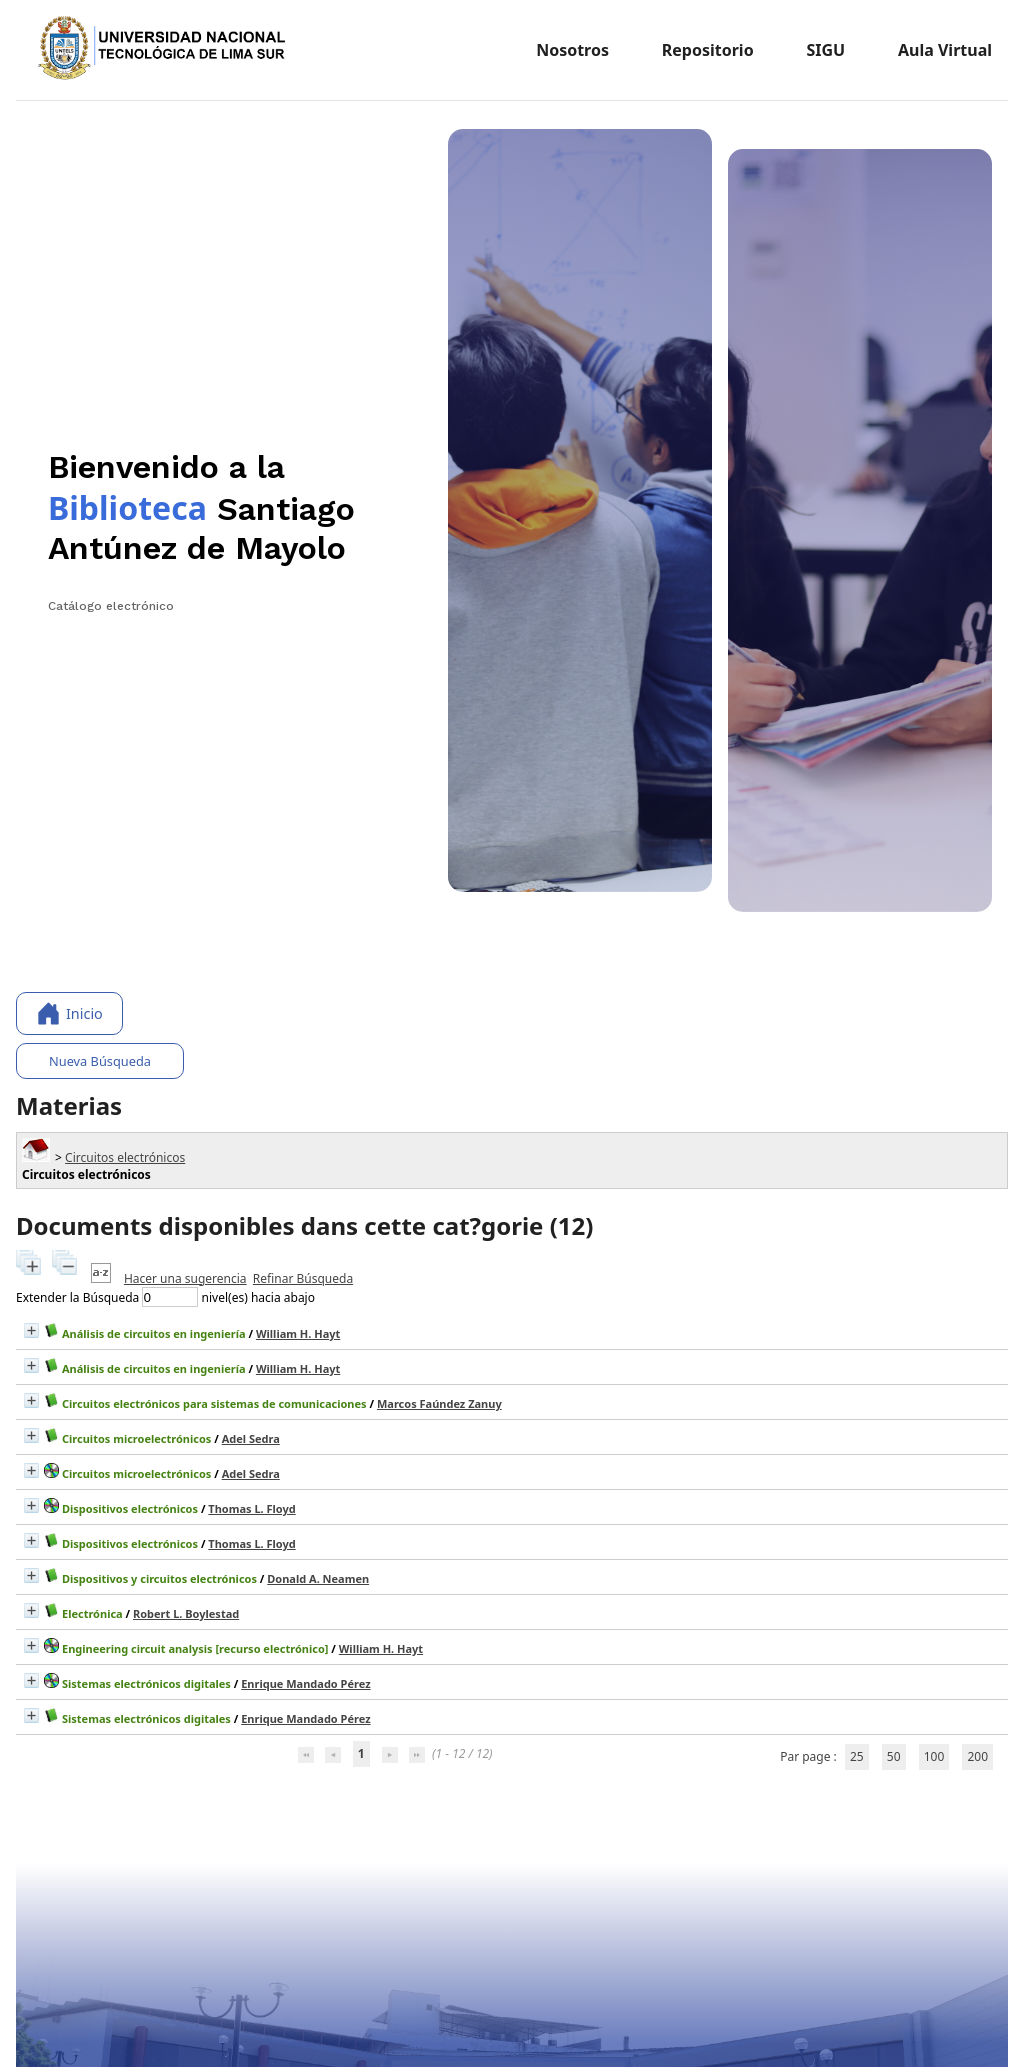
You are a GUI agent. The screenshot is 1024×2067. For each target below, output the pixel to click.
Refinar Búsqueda (303, 1278)
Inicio (69, 1013)
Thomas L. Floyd (251, 1508)
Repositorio (708, 50)
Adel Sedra (251, 1438)
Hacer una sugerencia (185, 1278)
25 (857, 1756)
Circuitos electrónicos (125, 1157)
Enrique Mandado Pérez (305, 1683)
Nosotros (572, 50)
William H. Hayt (298, 1333)
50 (894, 1756)
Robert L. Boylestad (186, 1613)
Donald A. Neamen (318, 1578)
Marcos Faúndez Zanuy (439, 1403)
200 (977, 1756)
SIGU (825, 50)
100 (934, 1756)
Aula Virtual (945, 50)
